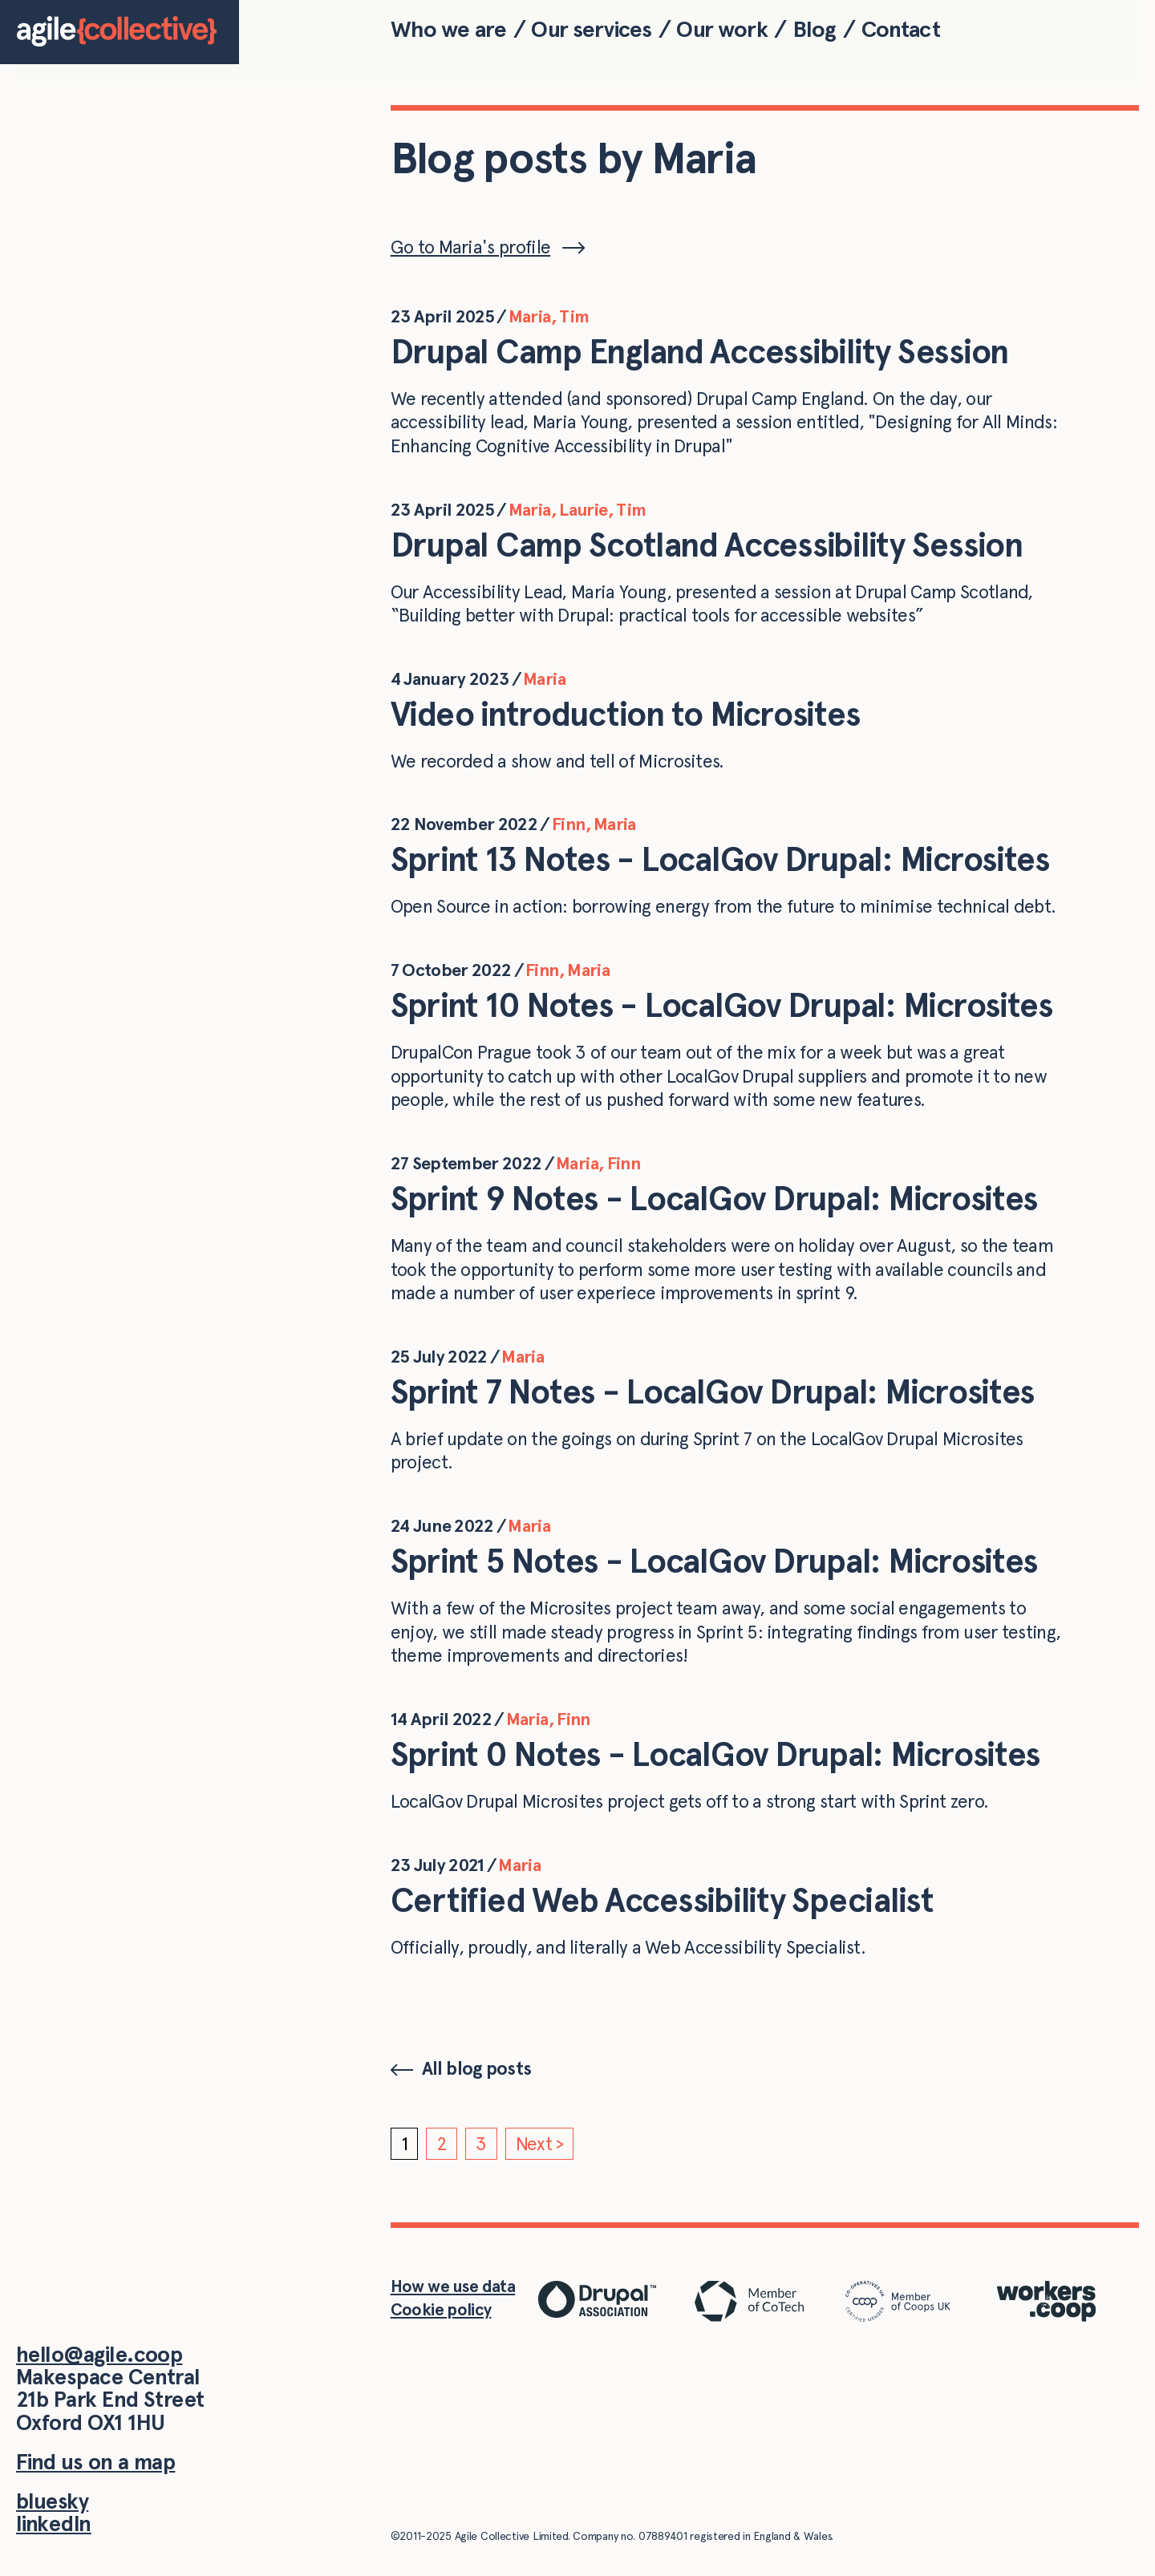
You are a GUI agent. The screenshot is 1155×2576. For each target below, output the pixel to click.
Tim (574, 316)
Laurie (583, 509)
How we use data (453, 2286)
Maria (530, 316)
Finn (568, 823)
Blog (814, 29)
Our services (591, 29)
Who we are (449, 29)
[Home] (119, 32)
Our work (721, 29)
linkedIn (53, 2523)
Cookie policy (441, 2309)
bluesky (52, 2501)
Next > (540, 2143)
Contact (900, 29)
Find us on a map (95, 2461)
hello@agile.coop (99, 2354)
